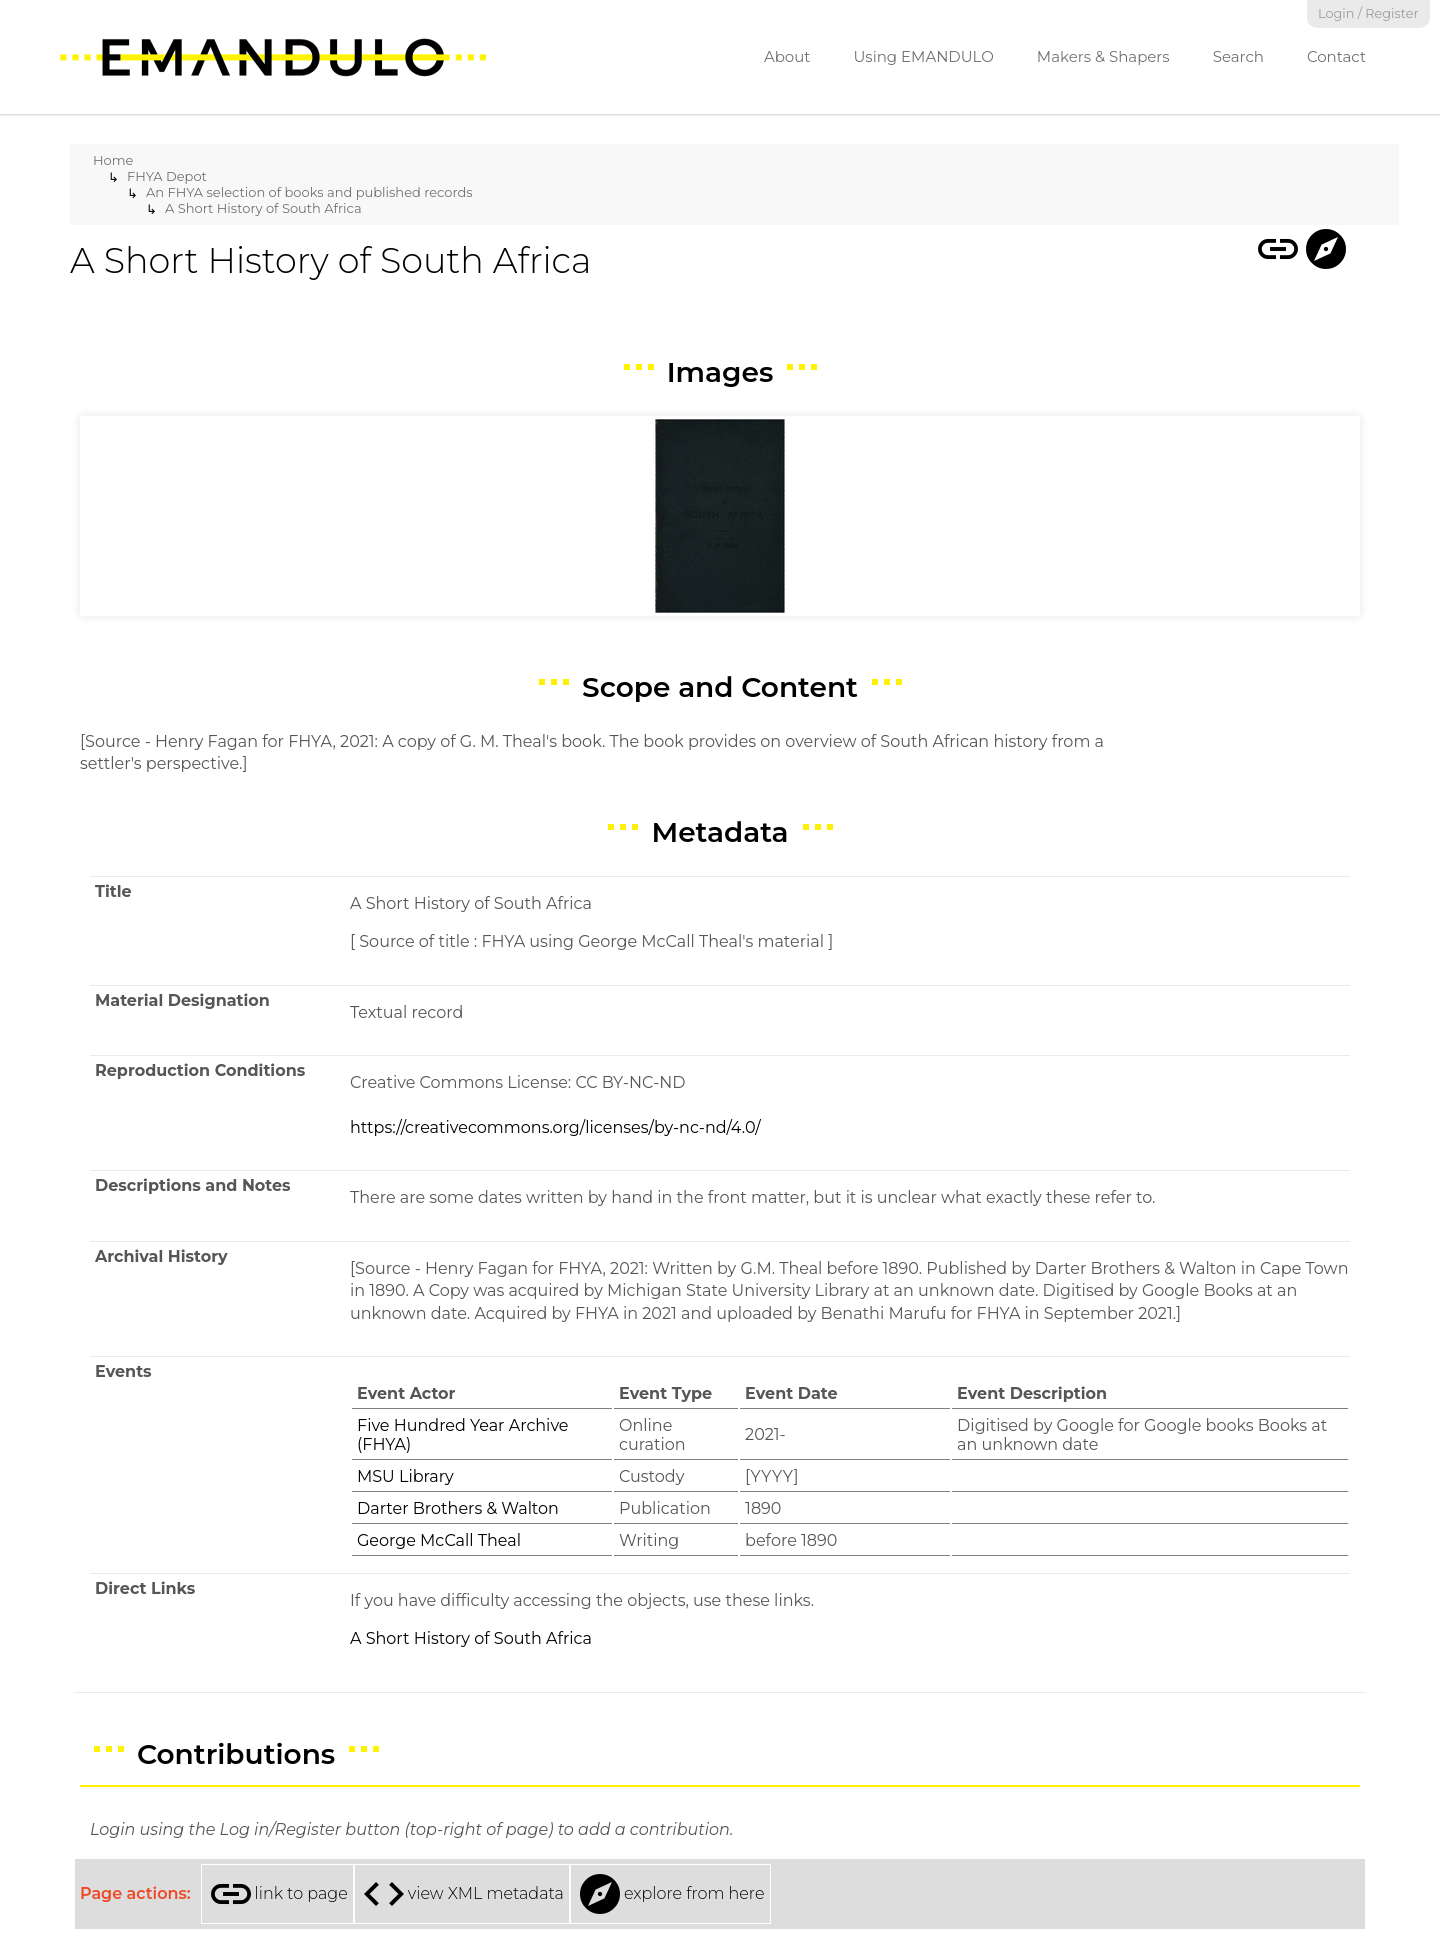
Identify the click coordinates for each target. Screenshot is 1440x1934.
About (787, 56)
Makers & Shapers (1103, 56)
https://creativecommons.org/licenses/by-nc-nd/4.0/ (555, 1127)
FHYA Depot (167, 176)
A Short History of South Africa (263, 208)
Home (113, 160)
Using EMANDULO (923, 56)
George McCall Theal (439, 1540)
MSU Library (405, 1476)
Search (1238, 56)
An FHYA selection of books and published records (309, 192)
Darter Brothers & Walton (458, 1508)
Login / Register (1368, 13)
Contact (1336, 56)
